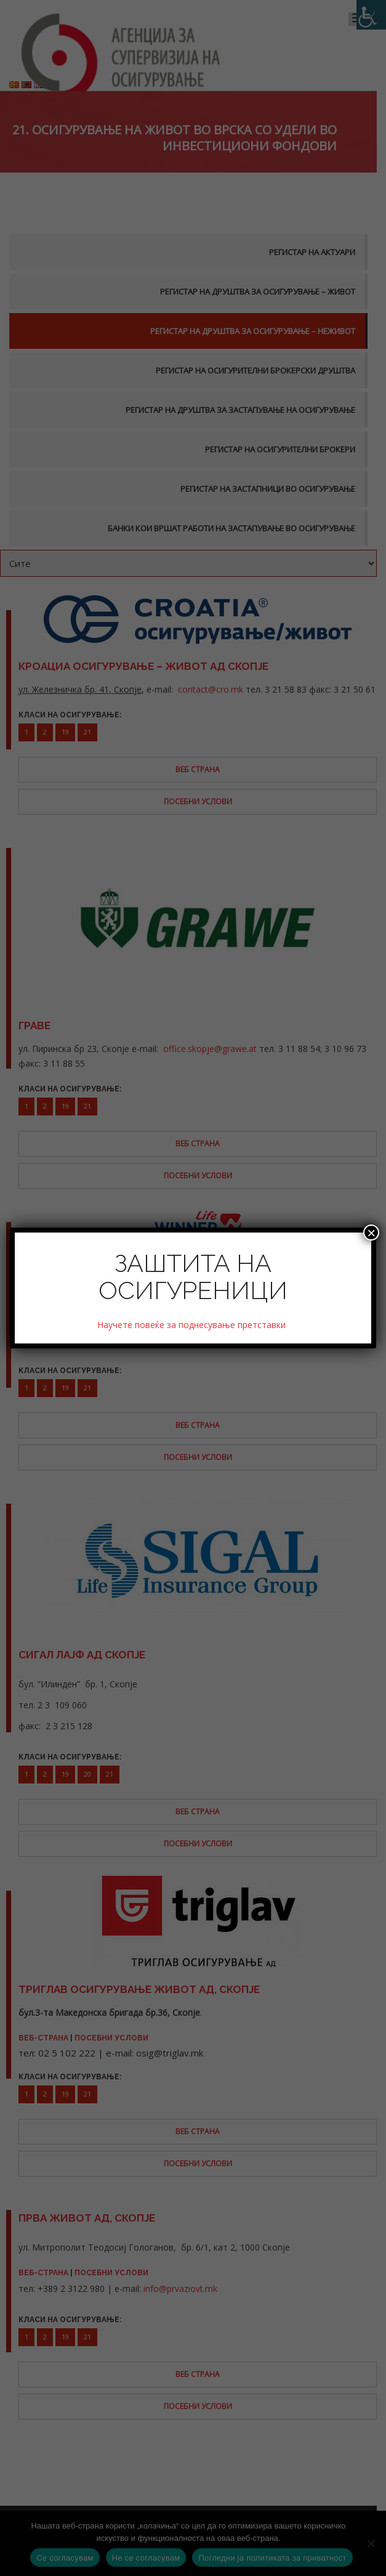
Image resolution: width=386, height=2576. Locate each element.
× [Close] (371, 1233)
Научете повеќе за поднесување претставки (192, 1325)
